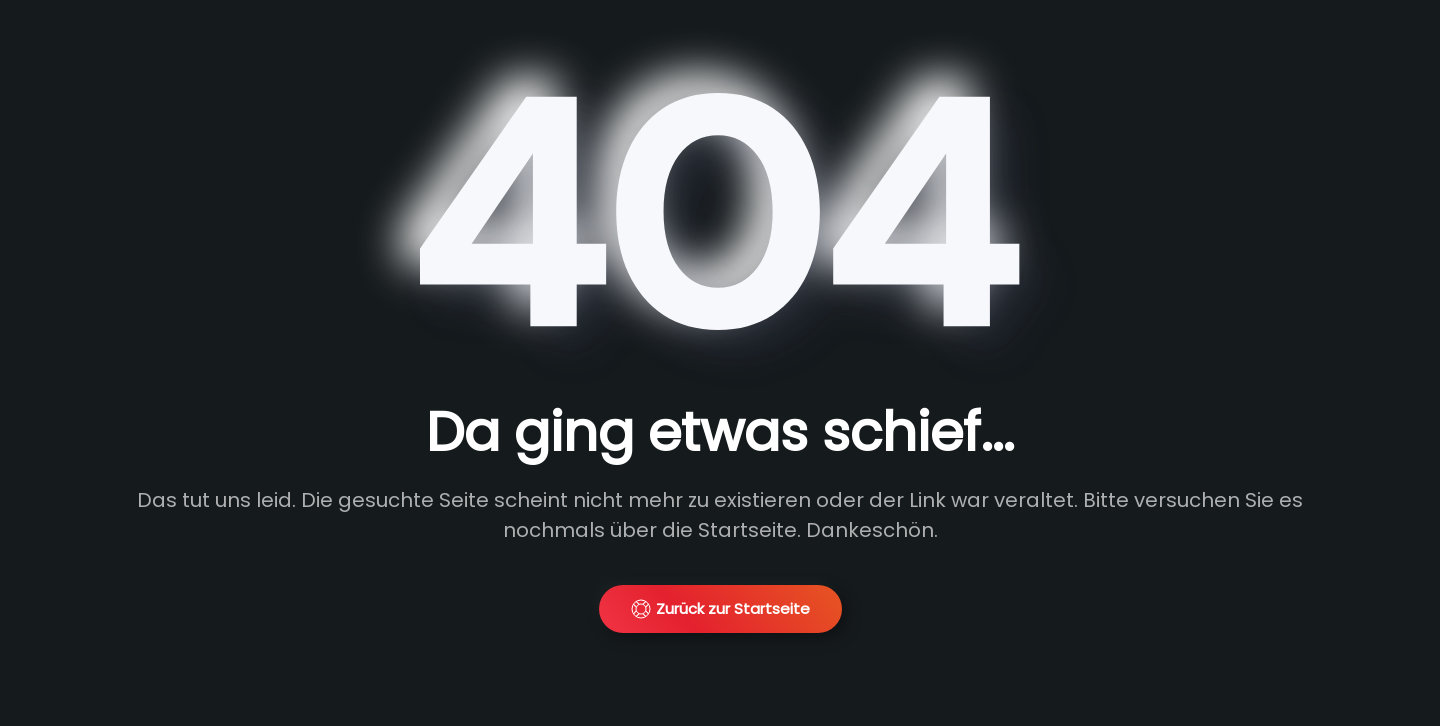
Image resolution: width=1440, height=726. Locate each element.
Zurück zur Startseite (720, 608)
